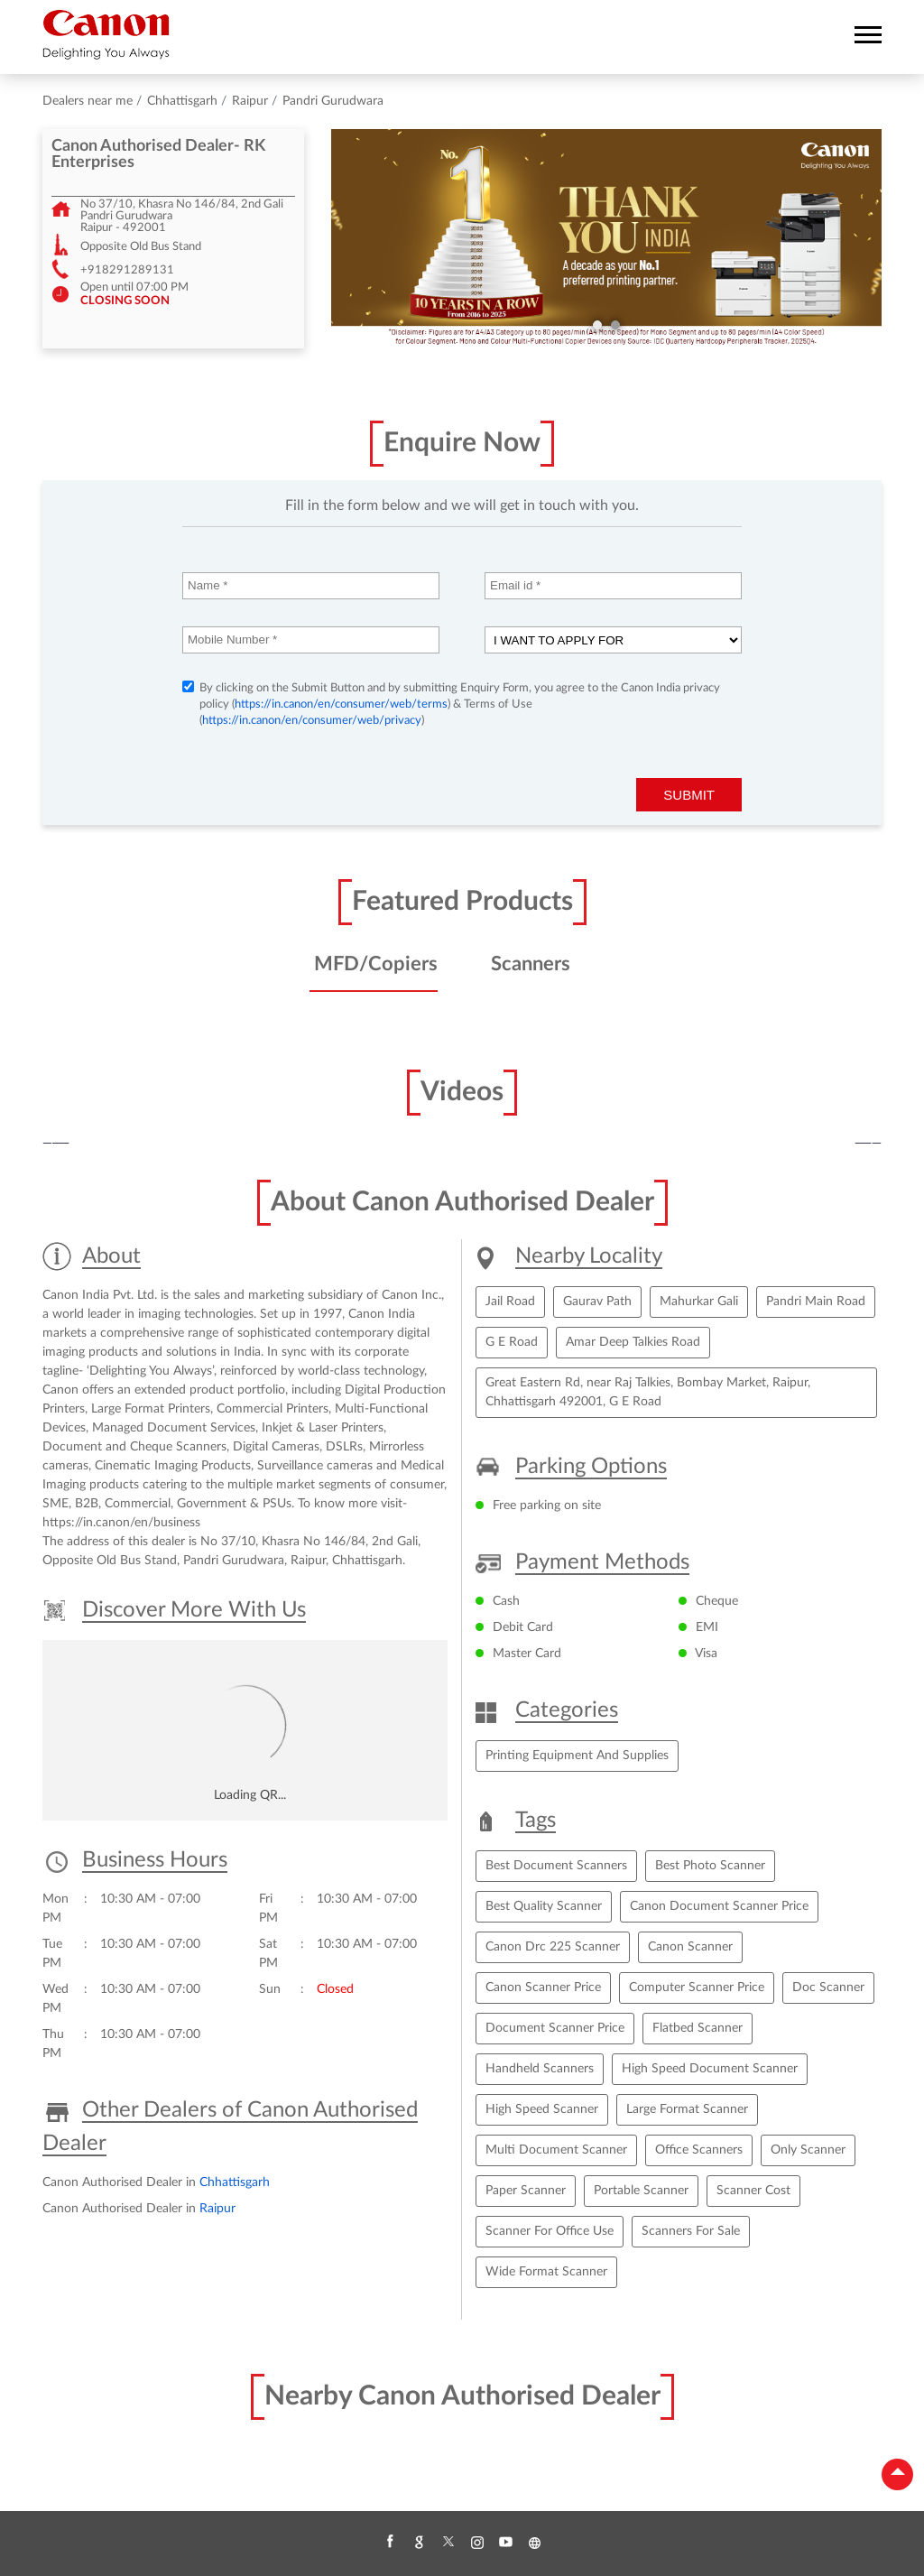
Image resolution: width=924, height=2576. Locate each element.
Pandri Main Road (815, 1301)
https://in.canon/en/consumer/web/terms (341, 704)
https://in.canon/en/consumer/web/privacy (311, 721)
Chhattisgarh (182, 101)
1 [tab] (597, 324)
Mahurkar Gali (699, 1301)
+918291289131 (127, 270)
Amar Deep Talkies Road (633, 1342)
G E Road (511, 1342)
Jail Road (510, 1301)
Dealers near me (87, 101)
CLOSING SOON (125, 300)
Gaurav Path (597, 1301)
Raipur (250, 101)
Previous (55, 1143)
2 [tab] (615, 324)
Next (868, 1143)
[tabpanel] (606, 239)
